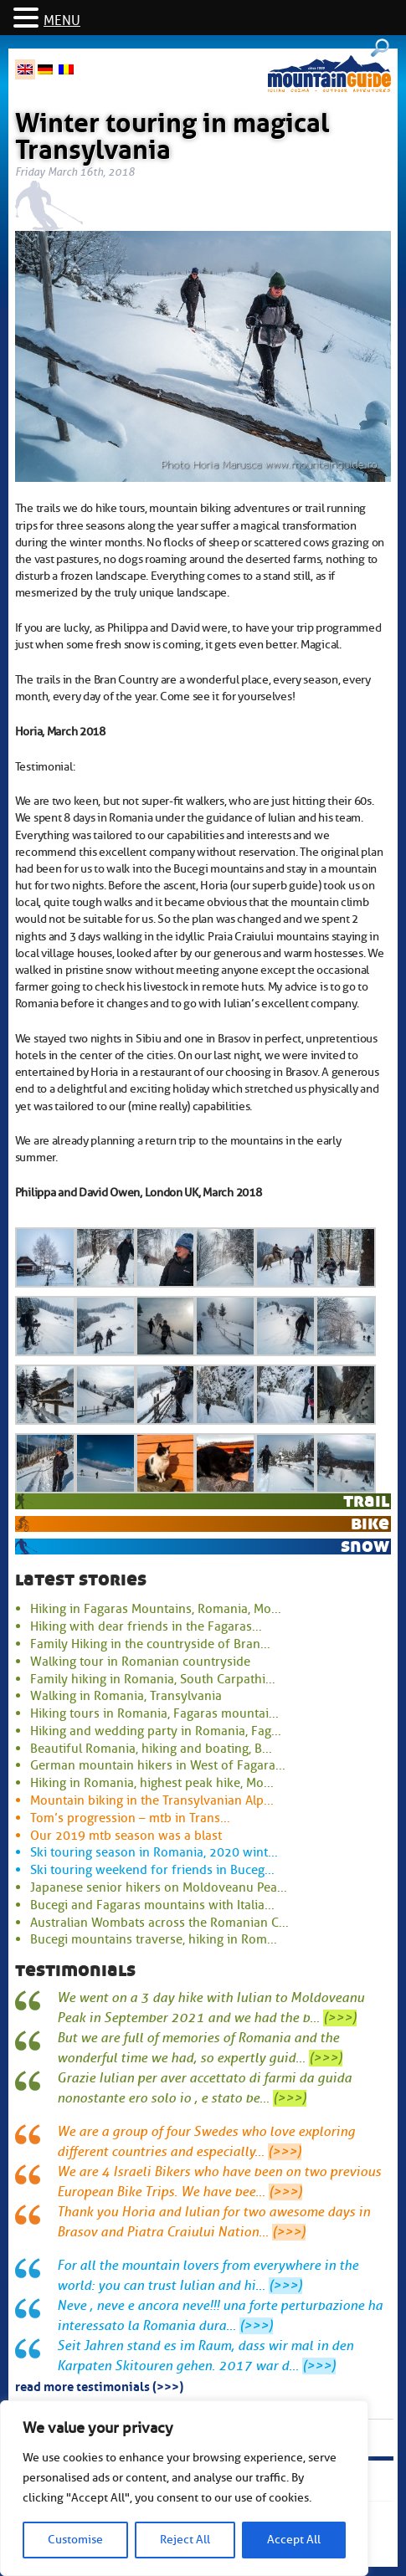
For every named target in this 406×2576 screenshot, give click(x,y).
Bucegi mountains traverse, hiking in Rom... (153, 1939)
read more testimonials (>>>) (99, 2385)
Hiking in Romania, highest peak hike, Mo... (152, 1783)
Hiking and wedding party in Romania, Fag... (155, 1731)
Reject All (185, 2539)
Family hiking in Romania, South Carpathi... (152, 1679)
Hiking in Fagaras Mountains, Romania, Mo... (155, 1608)
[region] (184, 2488)
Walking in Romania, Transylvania (126, 1695)
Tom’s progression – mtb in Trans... (130, 1818)
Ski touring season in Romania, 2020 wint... (154, 1852)
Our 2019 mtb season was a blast (126, 1835)
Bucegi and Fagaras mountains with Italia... (152, 1905)
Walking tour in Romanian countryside (140, 1661)
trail (366, 1500)
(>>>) (340, 2018)
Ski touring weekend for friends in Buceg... (152, 1870)
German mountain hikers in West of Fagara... (157, 1765)
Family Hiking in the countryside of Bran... (150, 1644)
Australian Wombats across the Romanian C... (159, 1922)
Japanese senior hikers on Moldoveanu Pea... (158, 1887)
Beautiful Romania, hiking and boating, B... (151, 1748)
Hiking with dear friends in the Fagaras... (146, 1626)
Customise (75, 2539)
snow (365, 1546)
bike (370, 1523)
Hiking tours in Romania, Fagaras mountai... (154, 1713)
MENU (62, 21)
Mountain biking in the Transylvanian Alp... (152, 1800)
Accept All (294, 2539)
